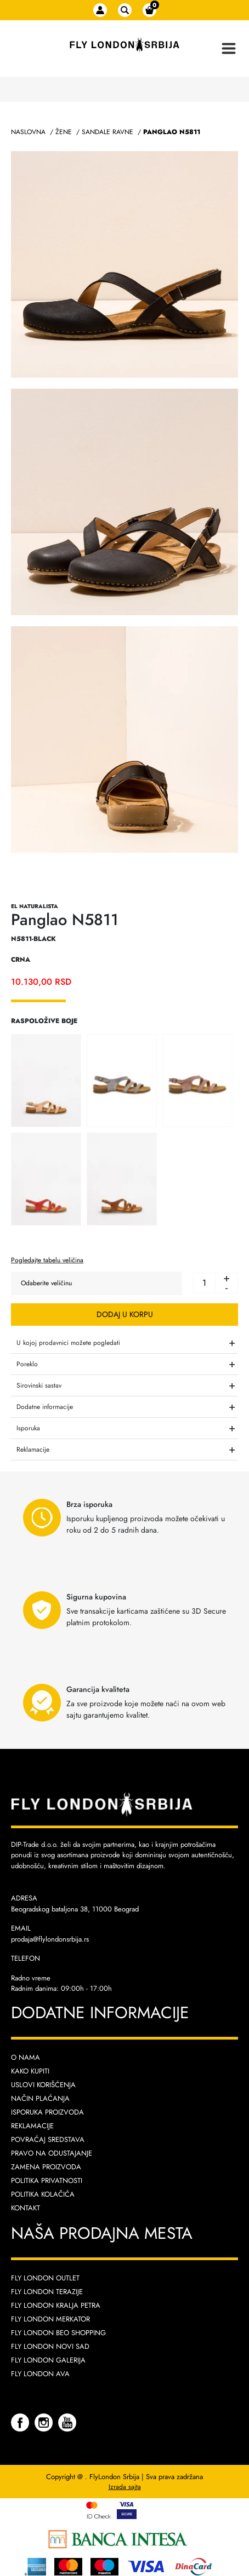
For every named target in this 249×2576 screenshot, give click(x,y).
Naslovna (28, 132)
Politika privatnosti (46, 2180)
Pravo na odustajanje (51, 2153)
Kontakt (25, 2208)
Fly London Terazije (47, 2291)
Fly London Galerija (48, 2360)
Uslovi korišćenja (43, 2085)
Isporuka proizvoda (47, 2112)
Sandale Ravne (107, 132)
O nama (25, 2057)
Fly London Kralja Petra (55, 2305)
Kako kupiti (30, 2071)
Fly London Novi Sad (50, 2346)
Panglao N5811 (171, 132)
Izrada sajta (125, 2487)
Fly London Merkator (50, 2319)
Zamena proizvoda (46, 2167)
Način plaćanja (40, 2098)
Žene (63, 132)
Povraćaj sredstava (47, 2139)
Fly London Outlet (45, 2278)
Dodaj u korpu (125, 1314)
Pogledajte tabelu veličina (47, 1260)
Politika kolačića (43, 2194)
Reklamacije (32, 2126)
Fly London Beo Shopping (58, 2332)
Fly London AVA (40, 2374)
